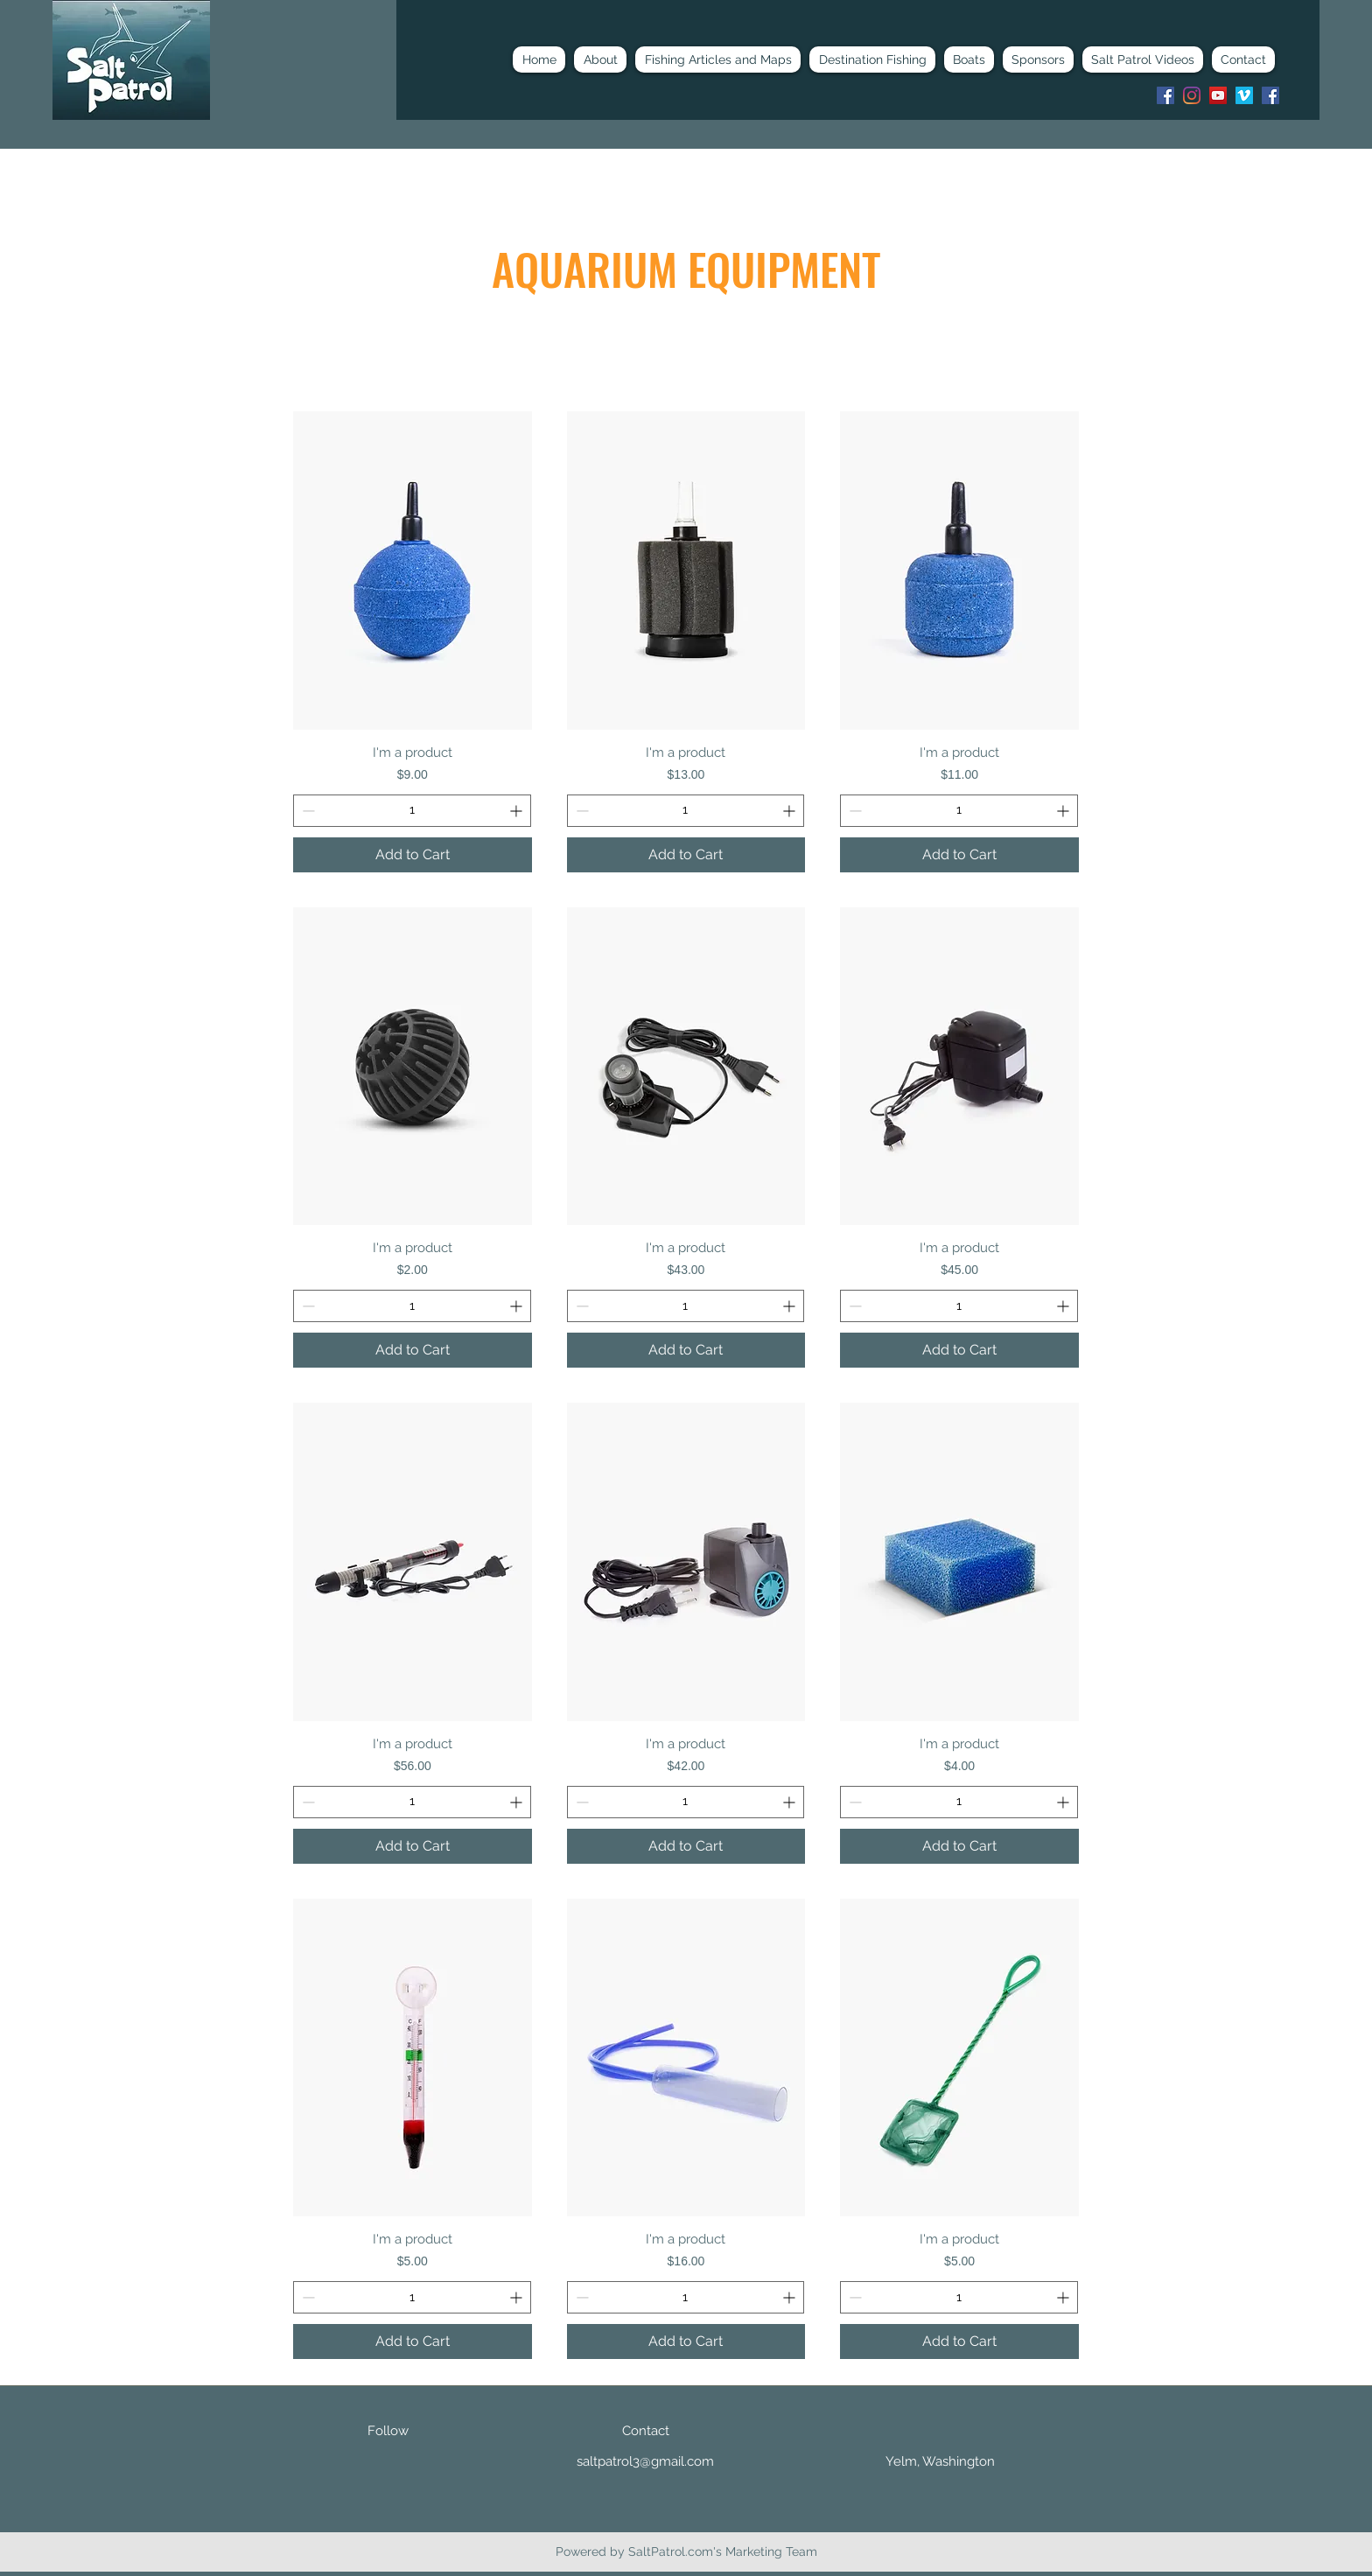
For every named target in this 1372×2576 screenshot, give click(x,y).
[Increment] (517, 810)
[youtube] (1218, 95)
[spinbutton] (412, 810)
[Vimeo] (1244, 95)
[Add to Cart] (412, 854)
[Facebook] (1165, 95)
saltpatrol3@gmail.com (645, 2461)
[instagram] (1191, 95)
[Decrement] (307, 810)
